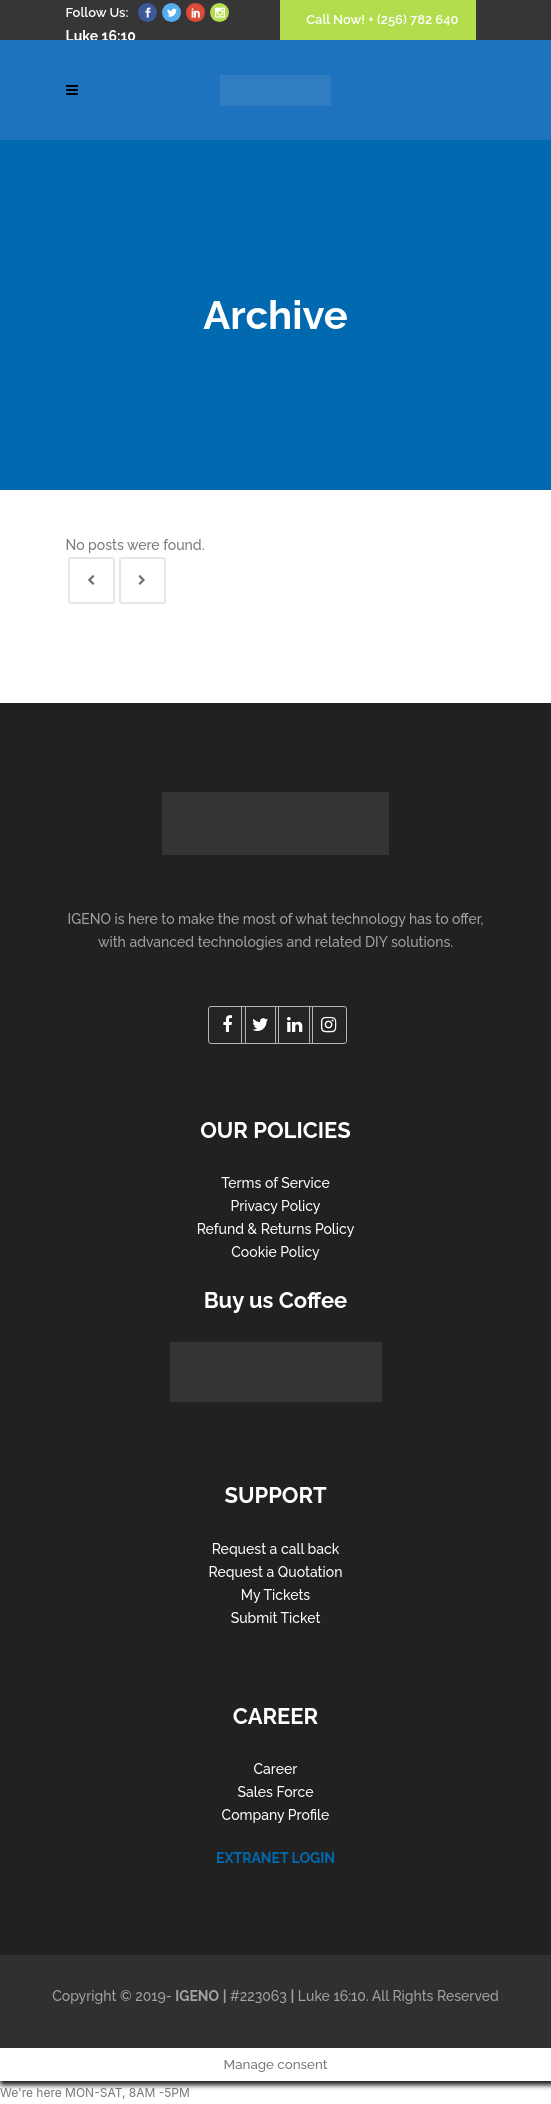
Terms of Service (275, 1183)
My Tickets (275, 1595)
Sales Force (276, 1792)
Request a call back (276, 1549)
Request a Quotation (276, 1572)
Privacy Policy (275, 1206)
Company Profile (276, 1815)
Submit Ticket (276, 1618)
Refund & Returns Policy (276, 1229)
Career (276, 1769)
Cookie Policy (275, 1252)
